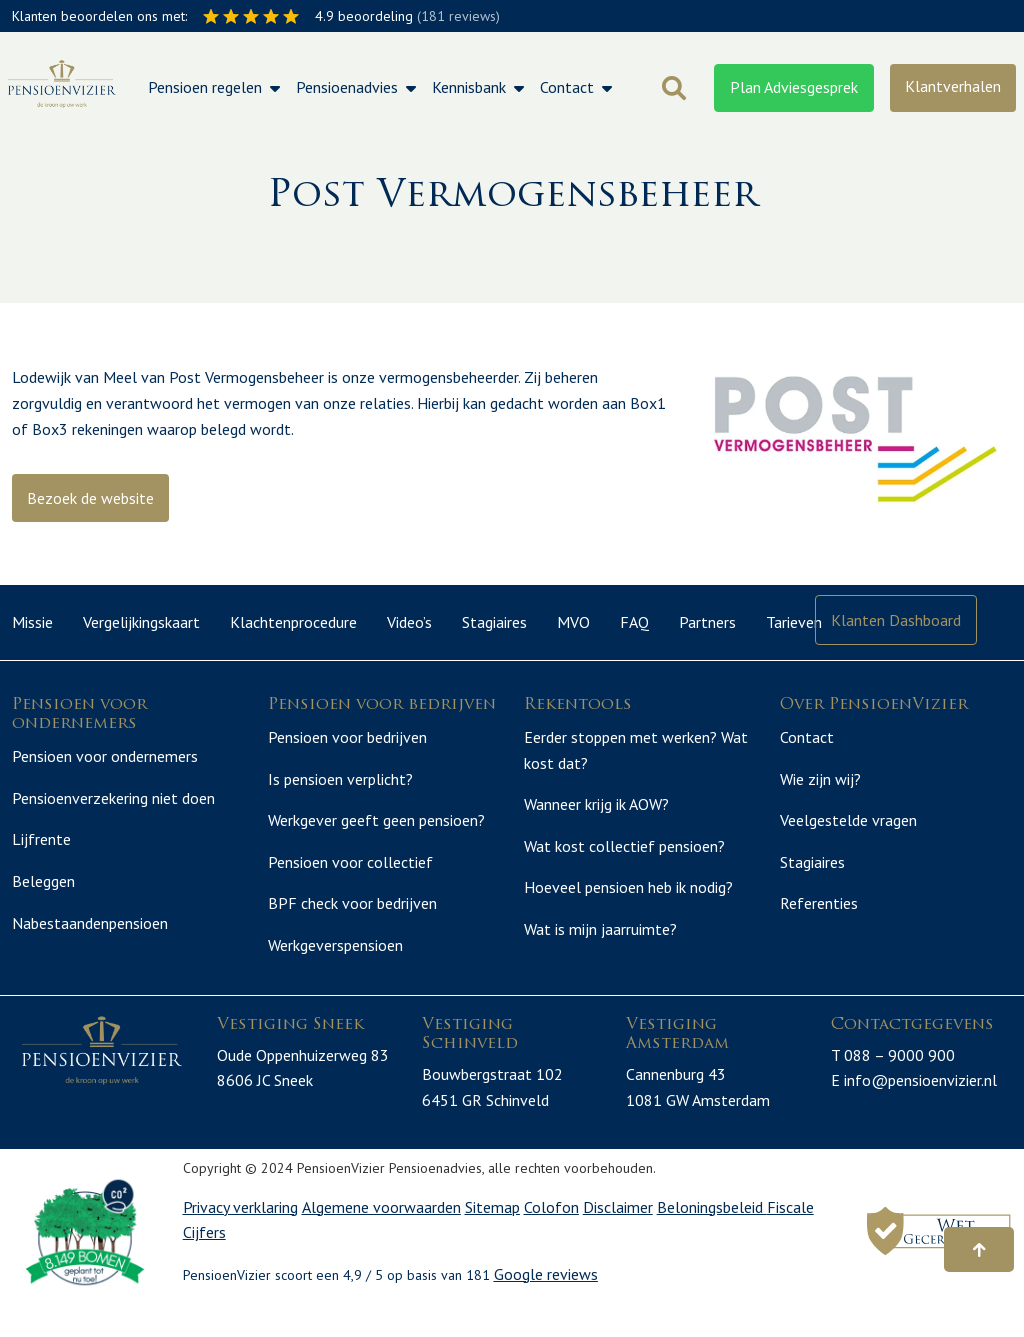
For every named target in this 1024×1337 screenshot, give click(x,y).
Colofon (551, 1230)
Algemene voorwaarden (381, 1230)
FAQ (634, 622)
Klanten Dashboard (896, 620)
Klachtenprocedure (293, 622)
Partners (707, 622)
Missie (32, 622)
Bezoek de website (90, 498)
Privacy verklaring (240, 1230)
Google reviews (546, 1297)
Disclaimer (618, 1230)
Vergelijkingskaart (141, 622)
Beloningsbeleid (712, 1230)
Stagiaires (494, 622)
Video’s (409, 622)
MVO (573, 622)
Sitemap (492, 1230)
